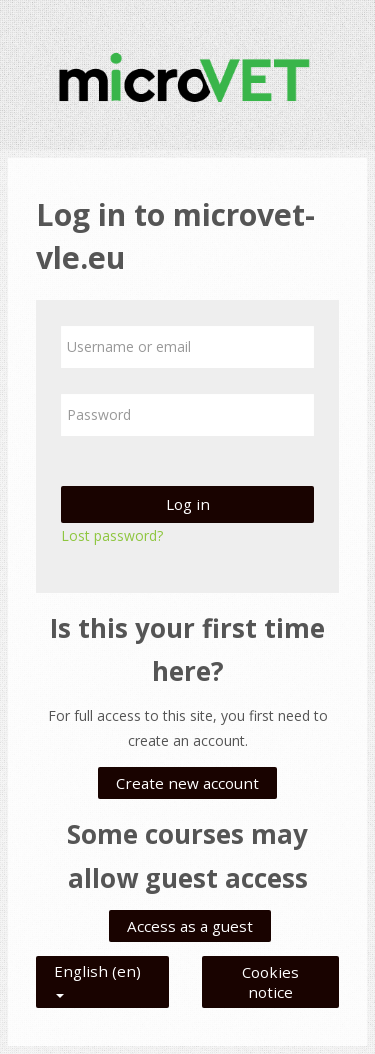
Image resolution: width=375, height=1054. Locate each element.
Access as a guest (190, 926)
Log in (188, 504)
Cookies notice (270, 982)
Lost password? (112, 535)
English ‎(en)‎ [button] (97, 967)
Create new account (187, 783)
